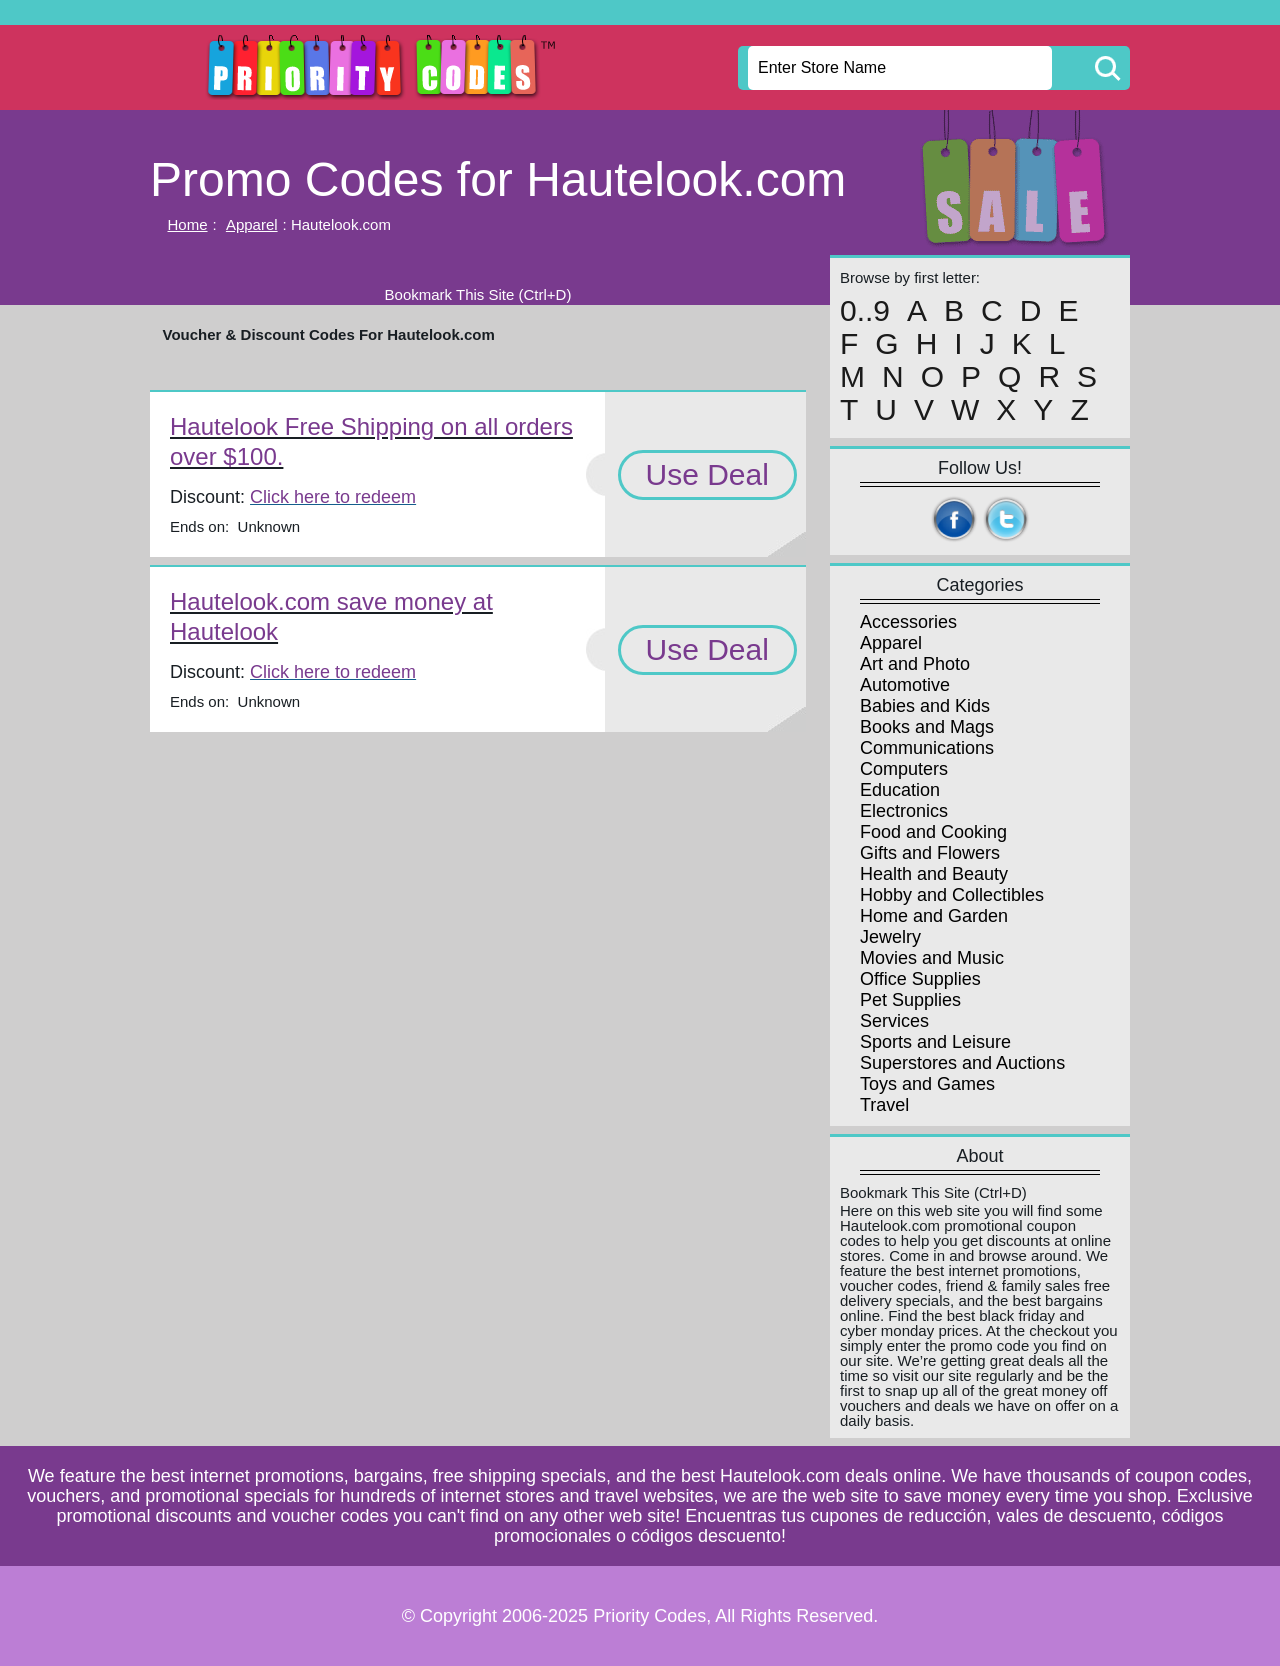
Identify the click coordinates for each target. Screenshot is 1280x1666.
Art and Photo (915, 664)
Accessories (908, 622)
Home (188, 224)
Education (900, 790)
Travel (884, 1105)
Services (894, 1021)
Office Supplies (920, 979)
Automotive (905, 685)
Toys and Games (927, 1084)
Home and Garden (934, 916)
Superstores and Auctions (962, 1063)
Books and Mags (927, 727)
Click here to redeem (333, 497)
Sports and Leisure (935, 1042)
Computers (904, 769)
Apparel (252, 224)
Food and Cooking (933, 832)
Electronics (904, 811)
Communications (927, 748)
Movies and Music (932, 958)
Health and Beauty (934, 874)
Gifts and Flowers (930, 853)
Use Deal (707, 474)
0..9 (865, 311)
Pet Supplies (910, 1000)
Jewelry (890, 937)
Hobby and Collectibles (952, 895)
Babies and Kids (925, 706)
